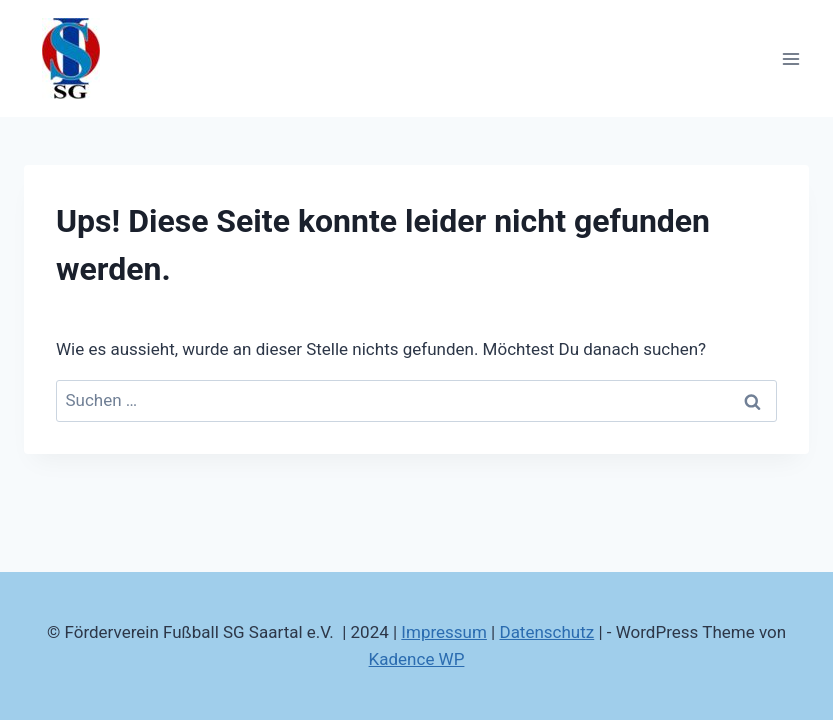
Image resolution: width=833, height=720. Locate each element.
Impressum (444, 632)
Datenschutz (546, 632)
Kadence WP (417, 659)
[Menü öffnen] (790, 58)
